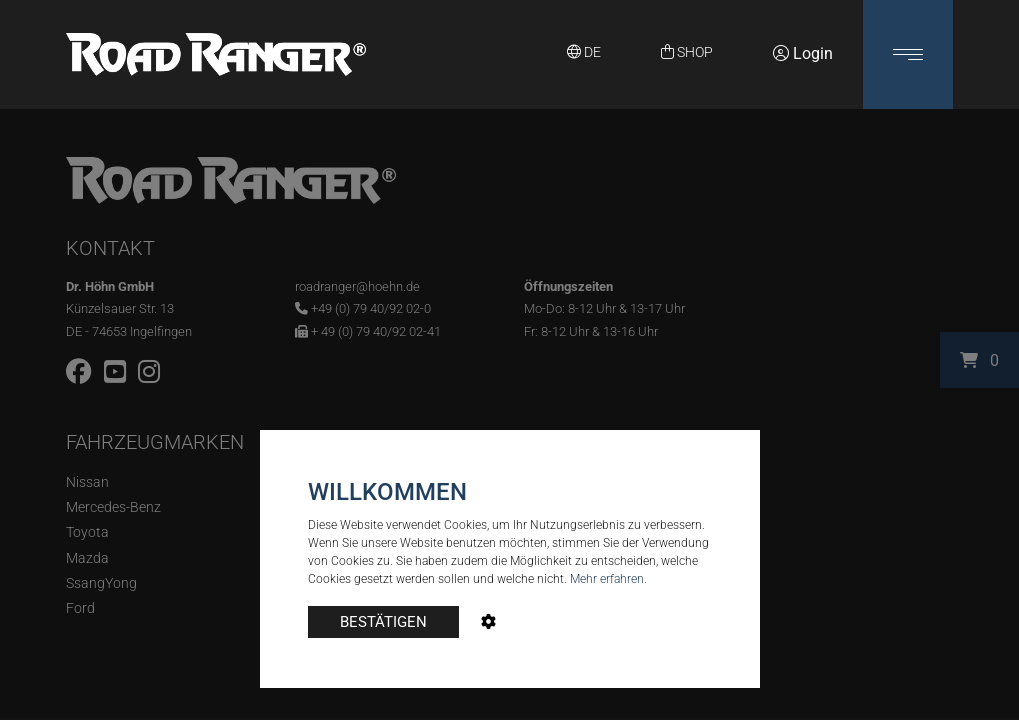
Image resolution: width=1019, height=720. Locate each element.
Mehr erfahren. (608, 579)
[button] (908, 54)
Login (803, 53)
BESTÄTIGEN (383, 622)
